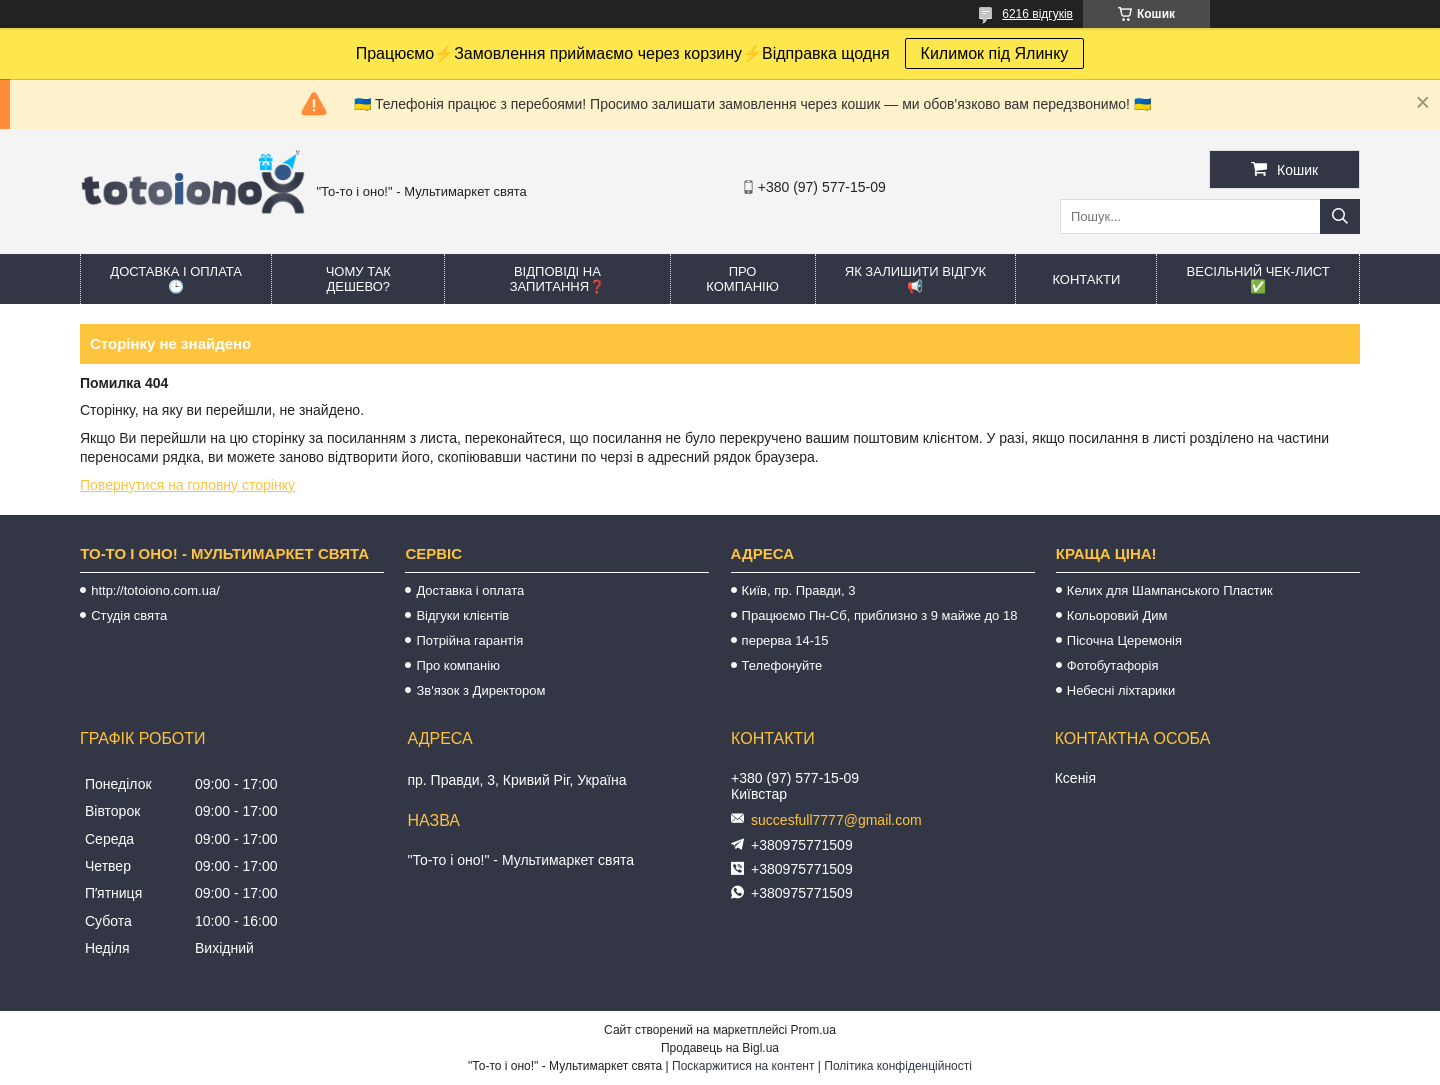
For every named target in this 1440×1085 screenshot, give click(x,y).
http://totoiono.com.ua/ (155, 590)
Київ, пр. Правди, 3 (799, 590)
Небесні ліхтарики (1121, 690)
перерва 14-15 (785, 640)
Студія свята (129, 615)
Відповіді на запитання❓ (557, 279)
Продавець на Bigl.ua (720, 1048)
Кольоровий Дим (1117, 615)
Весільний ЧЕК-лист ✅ (1258, 279)
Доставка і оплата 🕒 (176, 279)
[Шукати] (1340, 216)
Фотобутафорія (1113, 665)
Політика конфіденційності (898, 1066)
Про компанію (742, 279)
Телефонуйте (782, 665)
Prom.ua (813, 1030)
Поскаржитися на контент (743, 1066)
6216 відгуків (1037, 14)
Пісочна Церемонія (1124, 640)
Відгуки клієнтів (462, 615)
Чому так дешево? (358, 279)
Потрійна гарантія (469, 640)
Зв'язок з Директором (480, 690)
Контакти (1086, 279)
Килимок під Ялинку (995, 53)
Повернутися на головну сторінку (187, 485)
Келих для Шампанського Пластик (1170, 590)
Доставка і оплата (470, 590)
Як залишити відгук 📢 (915, 279)
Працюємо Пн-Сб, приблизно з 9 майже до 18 (880, 615)
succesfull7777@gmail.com (836, 820)
